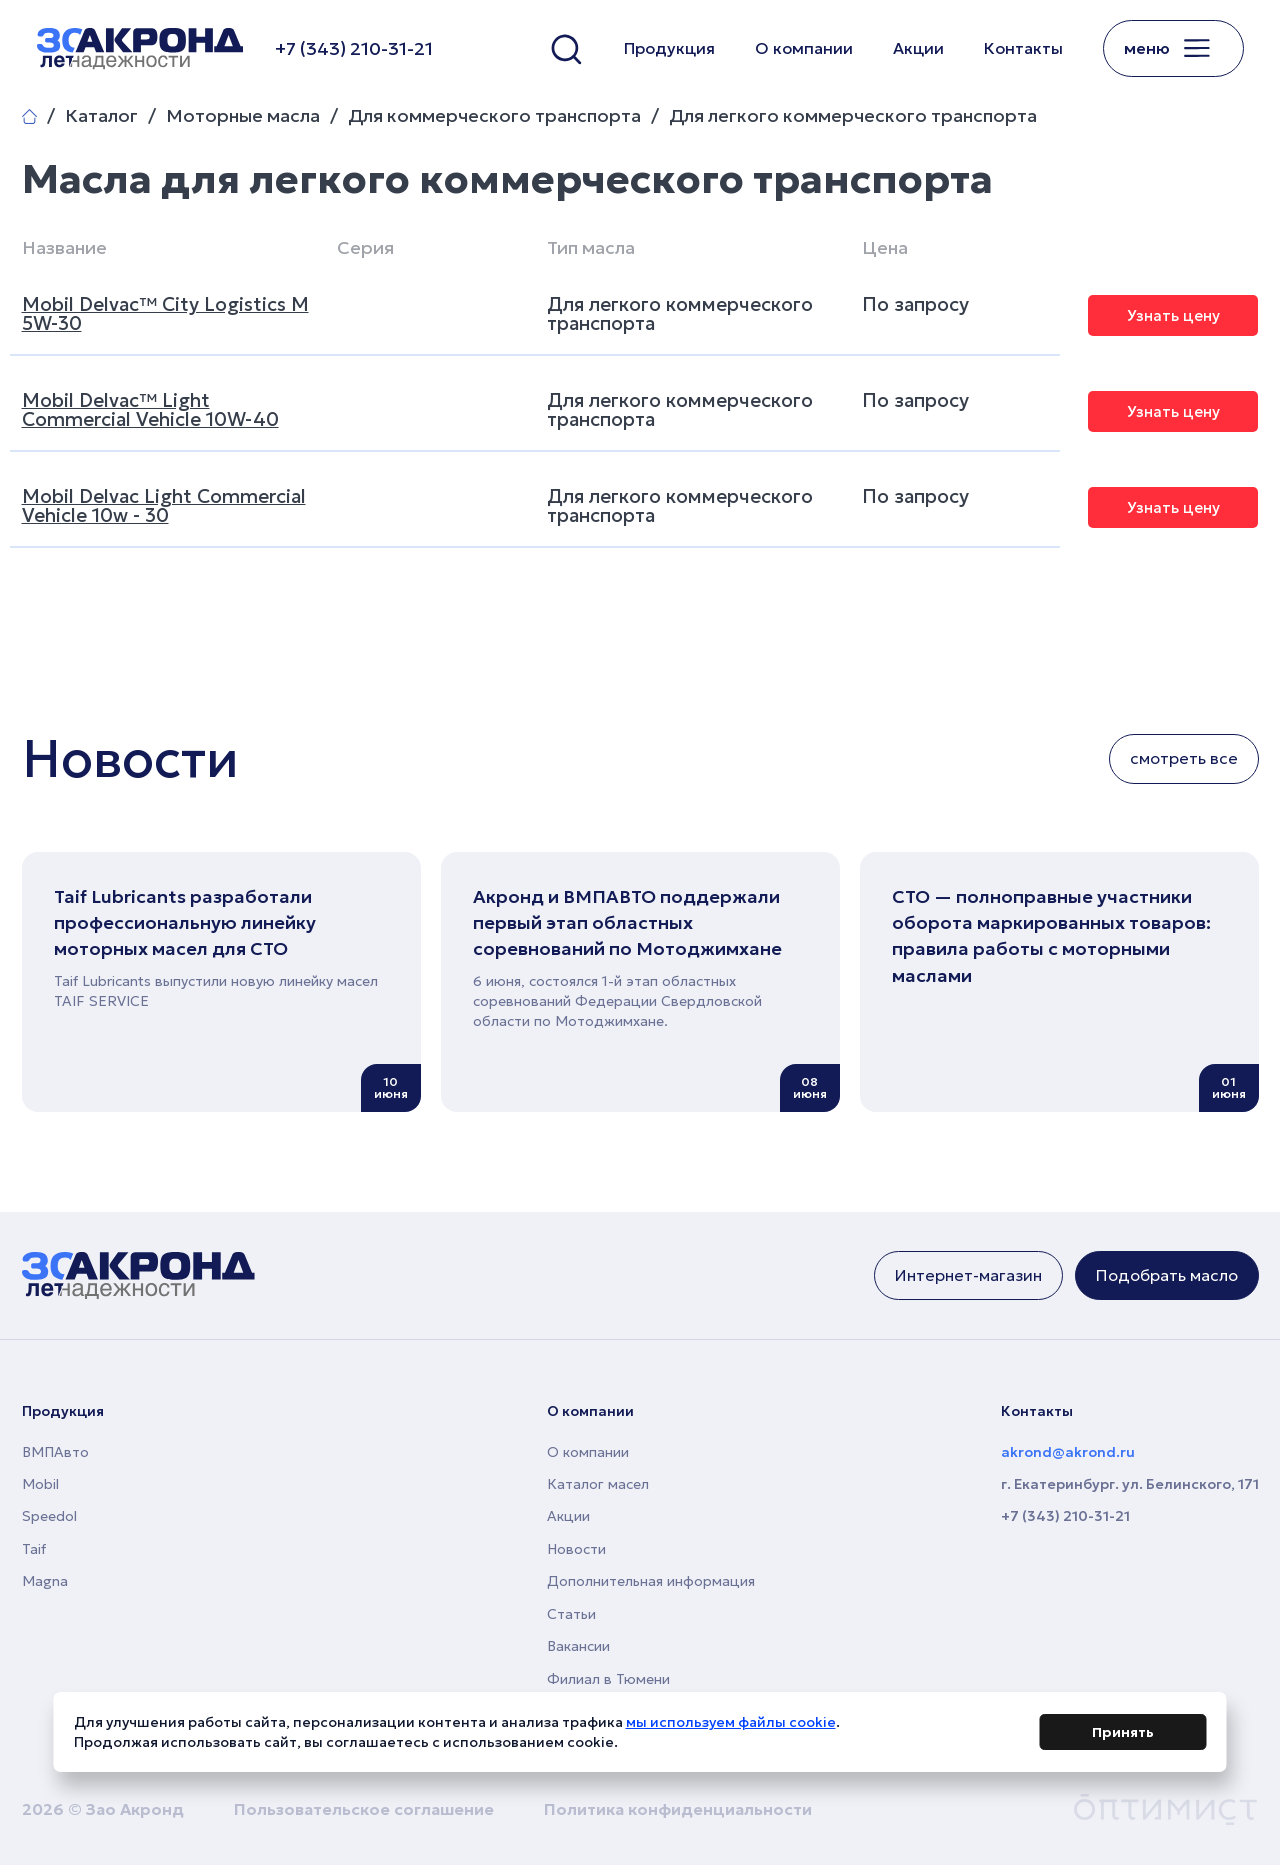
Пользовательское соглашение (364, 1809)
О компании (804, 48)
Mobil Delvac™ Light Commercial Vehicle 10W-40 (150, 409)
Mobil (40, 1484)
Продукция (669, 48)
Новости (576, 1549)
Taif (34, 1549)
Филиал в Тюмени (608, 1679)
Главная (29, 116)
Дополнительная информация (651, 1581)
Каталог (101, 116)
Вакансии (578, 1646)
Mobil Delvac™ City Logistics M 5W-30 (165, 313)
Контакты (1023, 48)
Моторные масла (243, 116)
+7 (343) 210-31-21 (1065, 1516)
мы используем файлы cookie (731, 1725)
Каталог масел (598, 1484)
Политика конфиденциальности (678, 1809)
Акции (918, 48)
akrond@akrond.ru (1068, 1452)
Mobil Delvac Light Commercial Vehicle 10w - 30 (164, 505)
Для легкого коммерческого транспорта (853, 116)
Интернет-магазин (968, 1275)
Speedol (49, 1516)
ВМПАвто (55, 1452)
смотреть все (1184, 758)
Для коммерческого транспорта (494, 116)
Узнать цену (1173, 315)
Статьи (571, 1614)
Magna (45, 1581)
